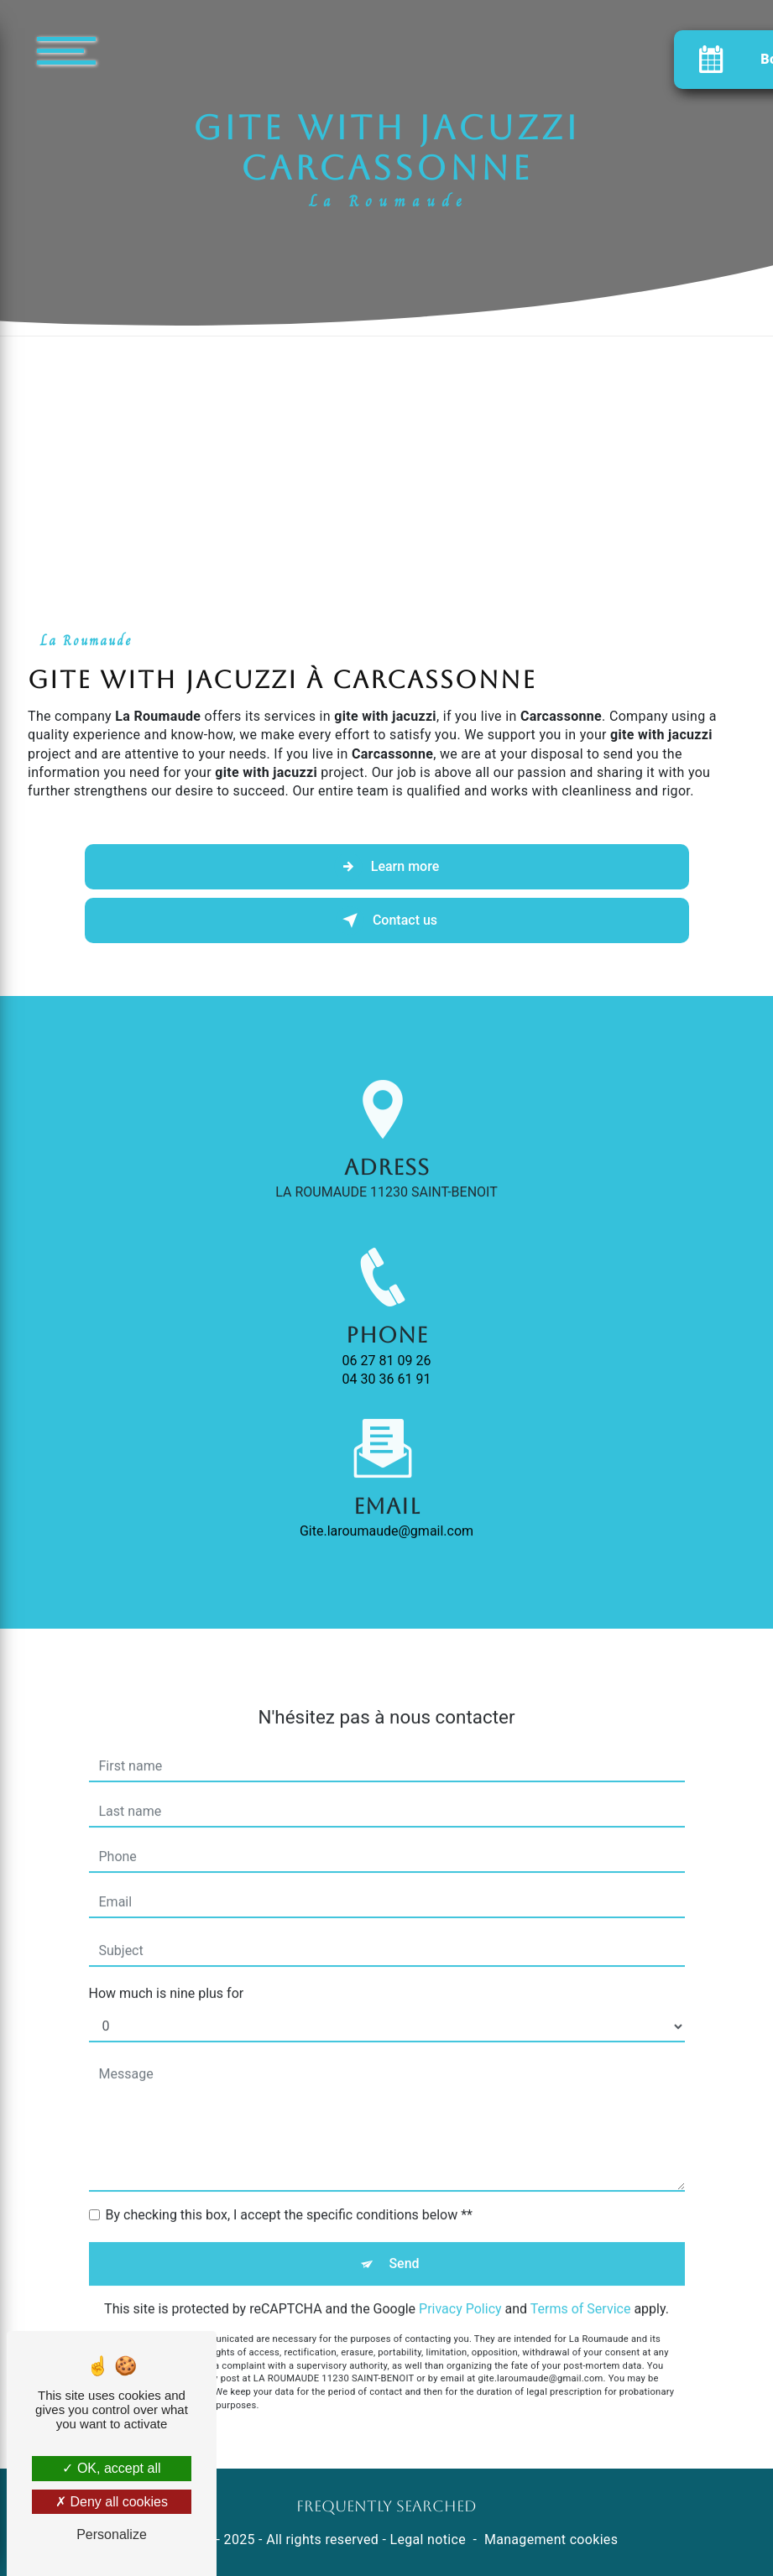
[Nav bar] (117, 50)
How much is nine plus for (166, 1973)
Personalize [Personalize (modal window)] (111, 2534)
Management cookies (551, 2539)
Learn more (386, 867)
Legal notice (428, 2539)
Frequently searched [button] (386, 2506)
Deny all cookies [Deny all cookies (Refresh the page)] (111, 2502)
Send (404, 2243)
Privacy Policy (460, 2289)
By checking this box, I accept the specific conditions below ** (289, 2195)
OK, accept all (111, 2468)
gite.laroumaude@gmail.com (386, 1511)
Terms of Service (580, 2289)
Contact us (386, 920)
